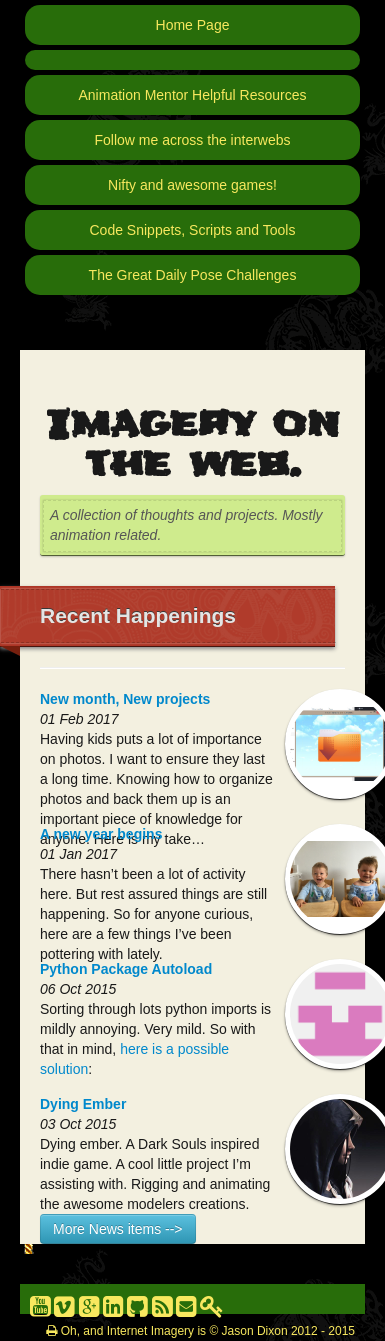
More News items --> (118, 1229)
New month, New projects (125, 699)
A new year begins (101, 834)
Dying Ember (83, 1104)
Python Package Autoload (126, 969)
